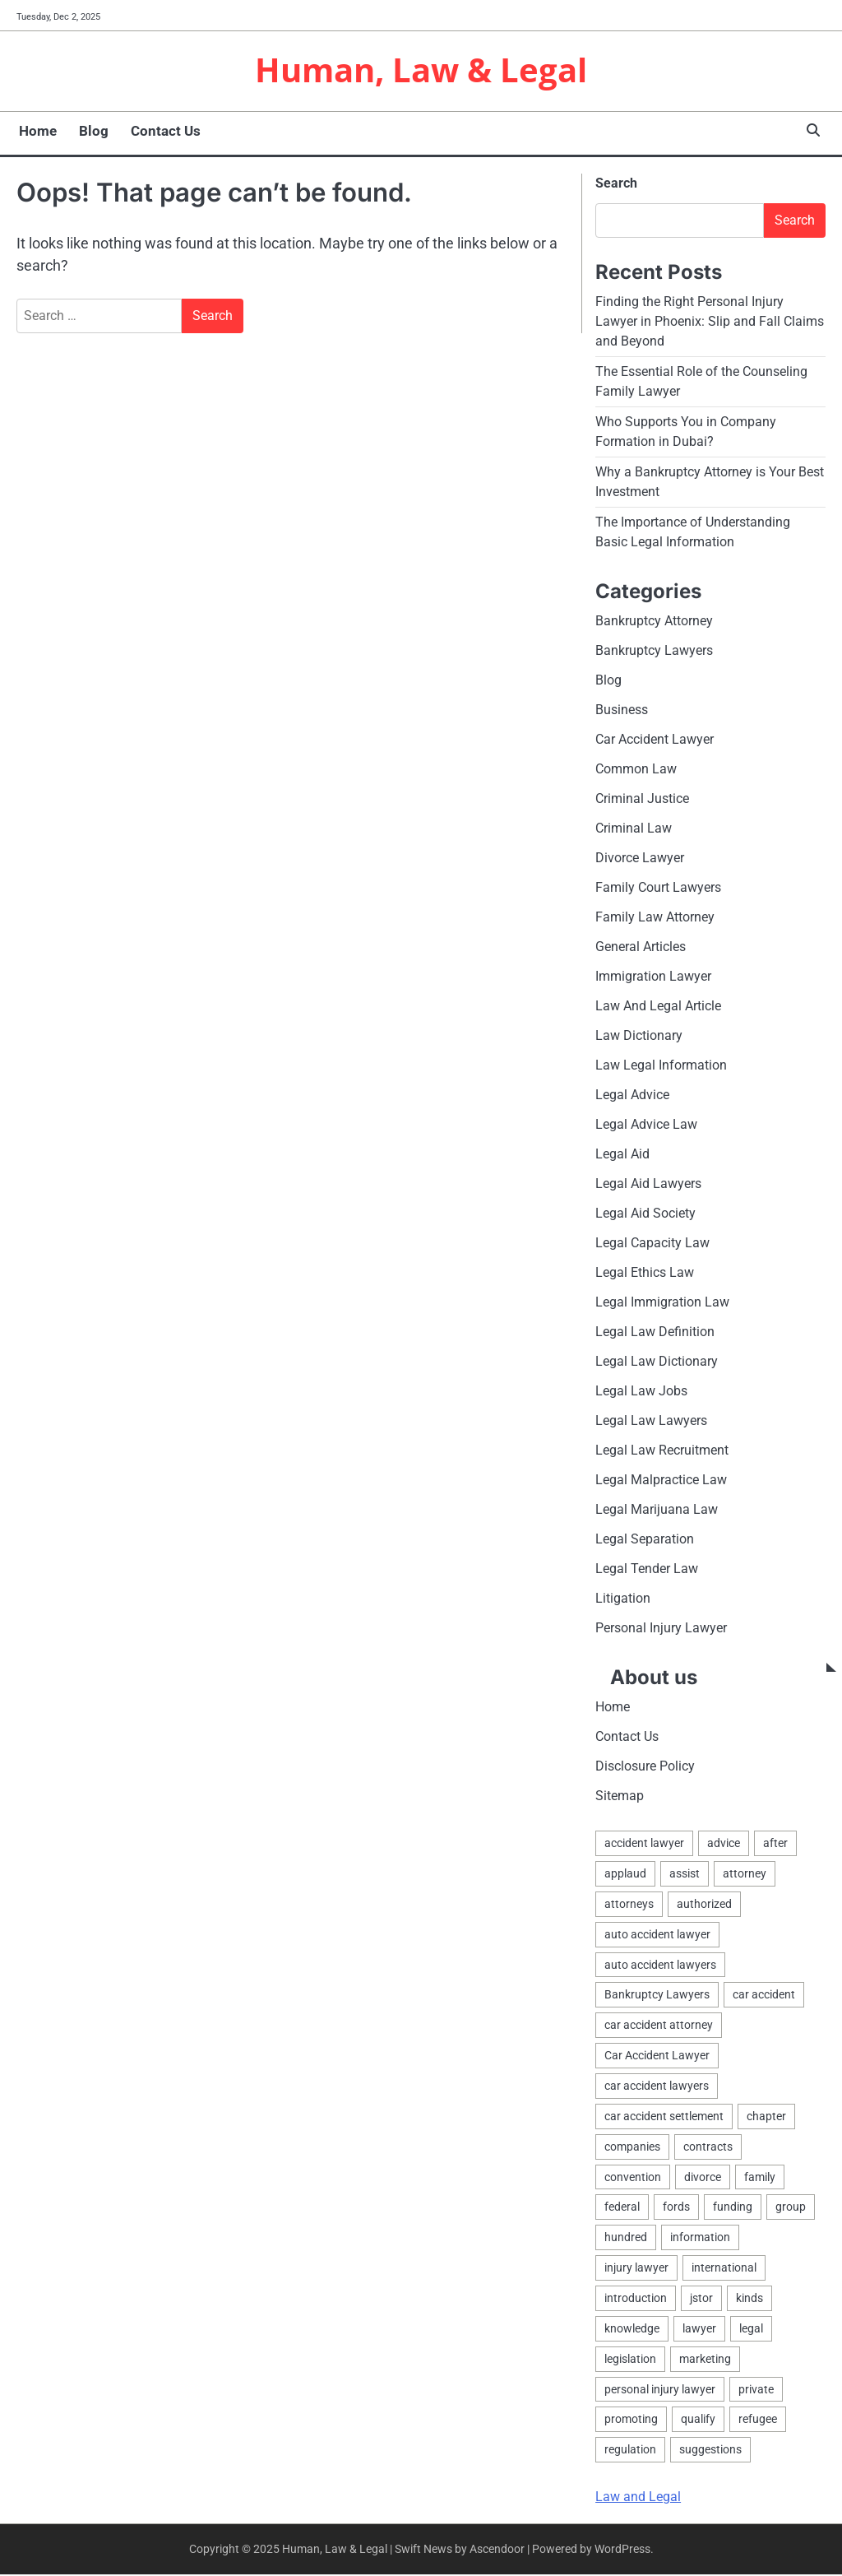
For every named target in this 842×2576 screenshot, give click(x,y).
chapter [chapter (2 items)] (766, 2117)
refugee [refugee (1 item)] (757, 2420)
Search (616, 185)
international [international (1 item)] (724, 2269)
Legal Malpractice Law (661, 1481)
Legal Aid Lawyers (648, 1185)
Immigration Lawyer (653, 978)
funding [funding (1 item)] (732, 2208)
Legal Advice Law (646, 1126)
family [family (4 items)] (759, 2178)
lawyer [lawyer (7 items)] (699, 2330)
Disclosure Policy (645, 1767)
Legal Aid (622, 1155)
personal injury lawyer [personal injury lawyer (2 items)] (659, 2390)
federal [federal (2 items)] (622, 2208)
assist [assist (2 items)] (684, 1875)
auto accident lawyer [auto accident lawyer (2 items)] (657, 1935)
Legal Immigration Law (662, 1303)
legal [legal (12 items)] (751, 2330)
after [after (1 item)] (775, 1844)
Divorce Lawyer (639, 859)
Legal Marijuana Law (656, 1511)
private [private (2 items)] (756, 2390)
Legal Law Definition (655, 1333)
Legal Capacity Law (652, 1244)
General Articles (640, 948)
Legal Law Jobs (641, 1392)
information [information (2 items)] (700, 2238)
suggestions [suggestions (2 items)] (710, 2451)
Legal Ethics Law (644, 1274)
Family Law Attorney (655, 918)
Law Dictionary (638, 1037)
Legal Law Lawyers (651, 1422)
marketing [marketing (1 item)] (705, 2360)
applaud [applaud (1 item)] (625, 1875)
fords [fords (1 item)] (676, 2208)
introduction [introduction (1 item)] (635, 2299)
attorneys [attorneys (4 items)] (629, 1905)
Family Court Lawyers (658, 889)
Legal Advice (632, 1096)
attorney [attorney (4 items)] (744, 1875)
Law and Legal (638, 2498)
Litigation (622, 1600)
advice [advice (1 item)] (723, 1844)
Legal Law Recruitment (662, 1452)
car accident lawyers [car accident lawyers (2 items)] (656, 2087)
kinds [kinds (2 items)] (749, 2299)
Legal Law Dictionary (656, 1363)
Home (35, 131)
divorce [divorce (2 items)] (702, 2178)
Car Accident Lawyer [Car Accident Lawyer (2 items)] (657, 2056)
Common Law (636, 770)
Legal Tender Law (646, 1570)
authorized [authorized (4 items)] (704, 1905)
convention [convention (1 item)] (632, 2178)
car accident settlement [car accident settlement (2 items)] (664, 2117)
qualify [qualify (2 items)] (698, 2420)
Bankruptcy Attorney (654, 622)
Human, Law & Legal (421, 71)
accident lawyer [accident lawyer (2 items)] (644, 1844)
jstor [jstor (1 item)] (701, 2299)
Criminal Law (633, 830)
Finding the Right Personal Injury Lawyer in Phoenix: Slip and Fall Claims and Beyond (709, 322)
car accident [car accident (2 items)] (764, 1996)
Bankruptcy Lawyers (654, 652)
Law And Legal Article (658, 1007)
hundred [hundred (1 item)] (625, 2238)
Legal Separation (644, 1540)
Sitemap (619, 1797)
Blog (90, 131)
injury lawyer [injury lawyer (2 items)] (636, 2269)
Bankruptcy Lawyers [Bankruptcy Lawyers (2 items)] (657, 1996)
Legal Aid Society (645, 1215)
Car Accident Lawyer (654, 741)
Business (621, 711)
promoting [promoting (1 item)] (631, 2420)
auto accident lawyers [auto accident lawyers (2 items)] (660, 1966)
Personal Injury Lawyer (661, 1629)
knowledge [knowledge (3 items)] (631, 2330)
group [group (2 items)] (790, 2208)
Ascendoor (497, 2550)
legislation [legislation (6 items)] (630, 2360)
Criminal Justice (642, 800)
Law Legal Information (661, 1066)
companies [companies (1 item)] (632, 2148)
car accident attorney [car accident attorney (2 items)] (658, 2026)
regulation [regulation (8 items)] (630, 2451)
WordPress (622, 2550)
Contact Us (162, 131)
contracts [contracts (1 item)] (708, 2148)
